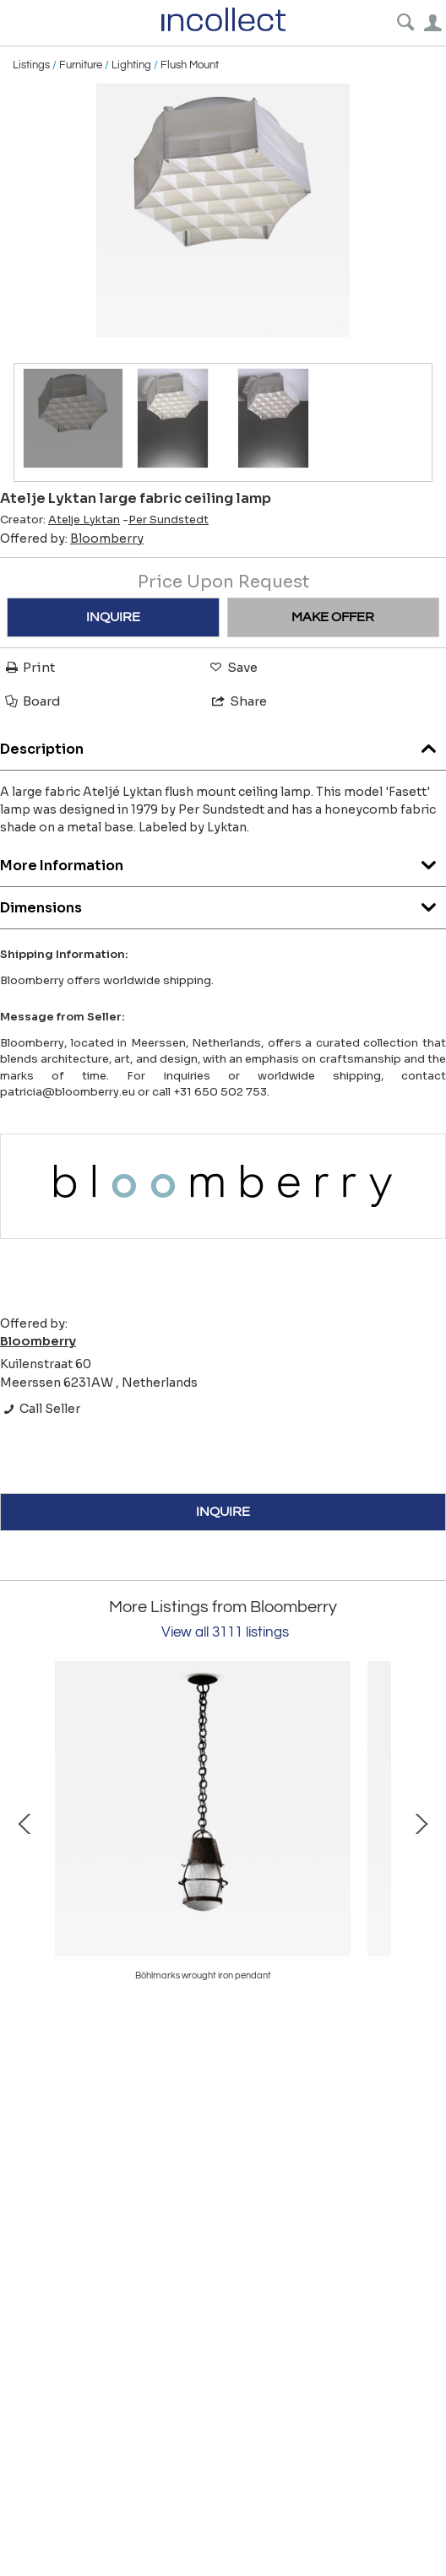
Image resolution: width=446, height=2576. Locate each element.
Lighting (131, 65)
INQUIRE (113, 617)
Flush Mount (189, 65)
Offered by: (72, 538)
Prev (25, 1822)
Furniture (80, 65)
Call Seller (40, 1408)
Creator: (60, 520)
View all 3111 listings (225, 1632)
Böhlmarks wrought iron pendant (203, 1975)
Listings (31, 65)
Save (232, 667)
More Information (223, 861)
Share (238, 701)
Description (223, 744)
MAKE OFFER (332, 617)
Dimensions (223, 903)
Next (421, 1822)
